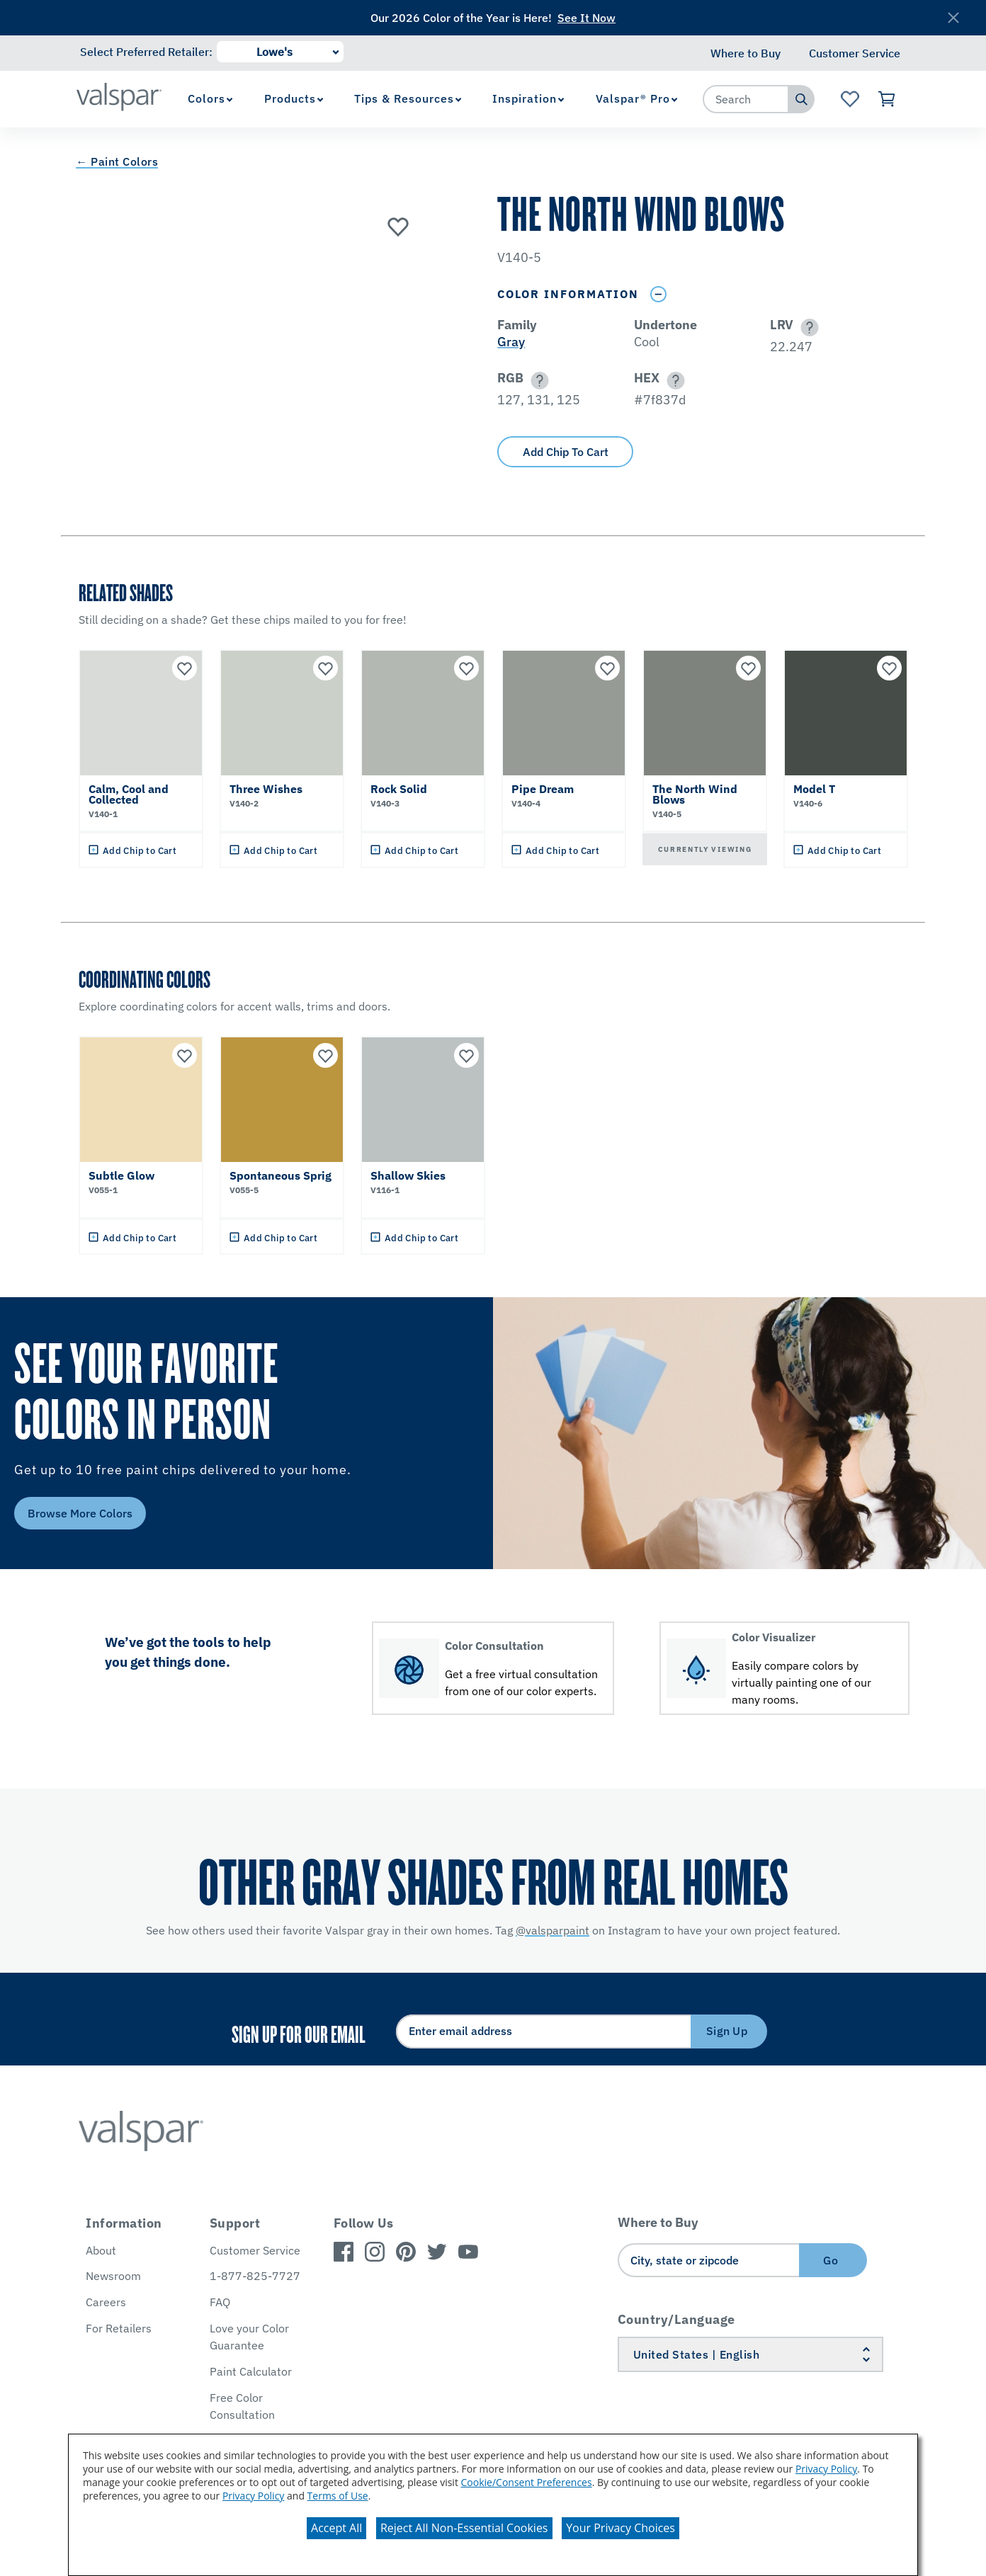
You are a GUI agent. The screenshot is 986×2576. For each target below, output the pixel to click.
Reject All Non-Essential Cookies (464, 2528)
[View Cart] (887, 99)
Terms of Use (337, 2495)
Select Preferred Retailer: (146, 52)
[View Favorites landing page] (849, 99)
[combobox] (746, 99)
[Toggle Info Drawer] (658, 294)
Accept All (336, 2528)
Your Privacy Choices (620, 2528)
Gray (511, 342)
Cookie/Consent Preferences (526, 2482)
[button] (807, 327)
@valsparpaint (552, 1930)
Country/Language (676, 2319)
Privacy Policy (826, 2468)
